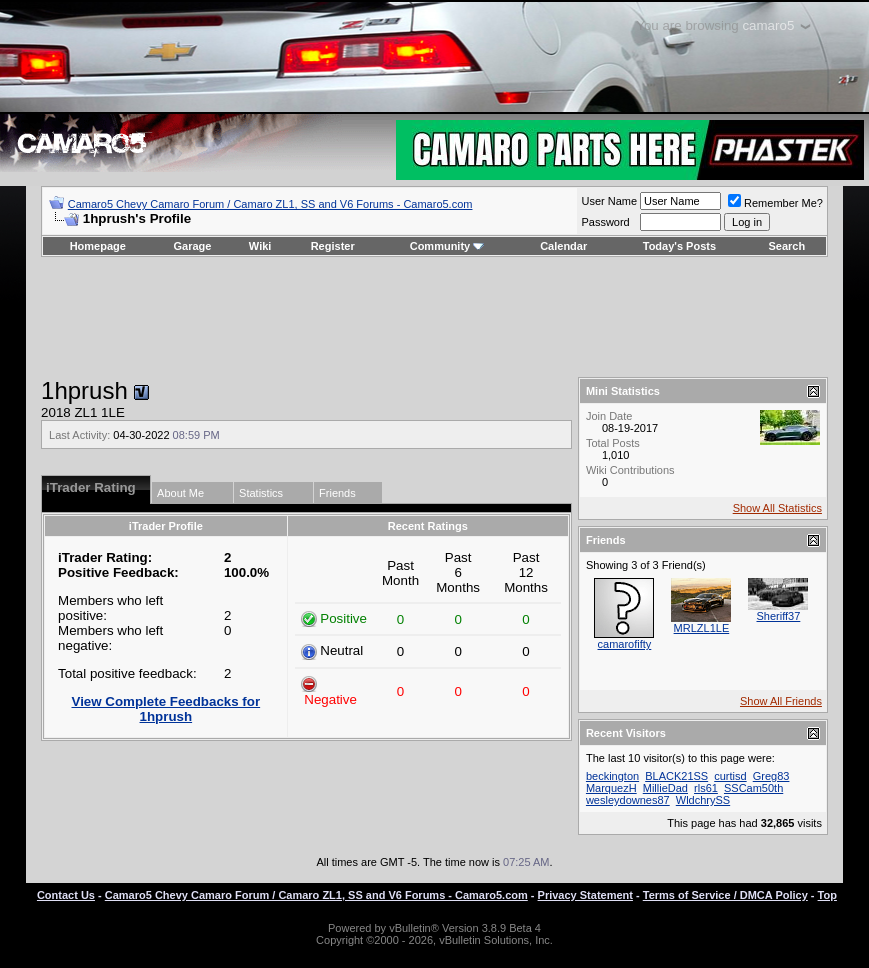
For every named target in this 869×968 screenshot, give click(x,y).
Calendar (563, 246)
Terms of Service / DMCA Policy (725, 895)
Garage (193, 246)
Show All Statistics (777, 508)
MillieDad (665, 788)
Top (827, 895)
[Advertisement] (434, 317)
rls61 (706, 788)
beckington (612, 776)
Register (333, 246)
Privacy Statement (585, 895)
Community (447, 246)
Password (605, 222)
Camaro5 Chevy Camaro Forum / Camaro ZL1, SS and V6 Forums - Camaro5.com (270, 204)
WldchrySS (703, 800)
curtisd (730, 776)
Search (787, 246)
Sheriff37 (779, 616)
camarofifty (625, 644)
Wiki (260, 246)
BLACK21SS (676, 776)
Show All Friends (781, 701)
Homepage (98, 246)
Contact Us (66, 895)
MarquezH (611, 788)
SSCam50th (753, 788)
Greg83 (771, 776)
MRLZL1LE (702, 628)
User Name (609, 201)
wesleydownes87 (628, 800)
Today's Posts (679, 246)
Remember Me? (775, 203)
